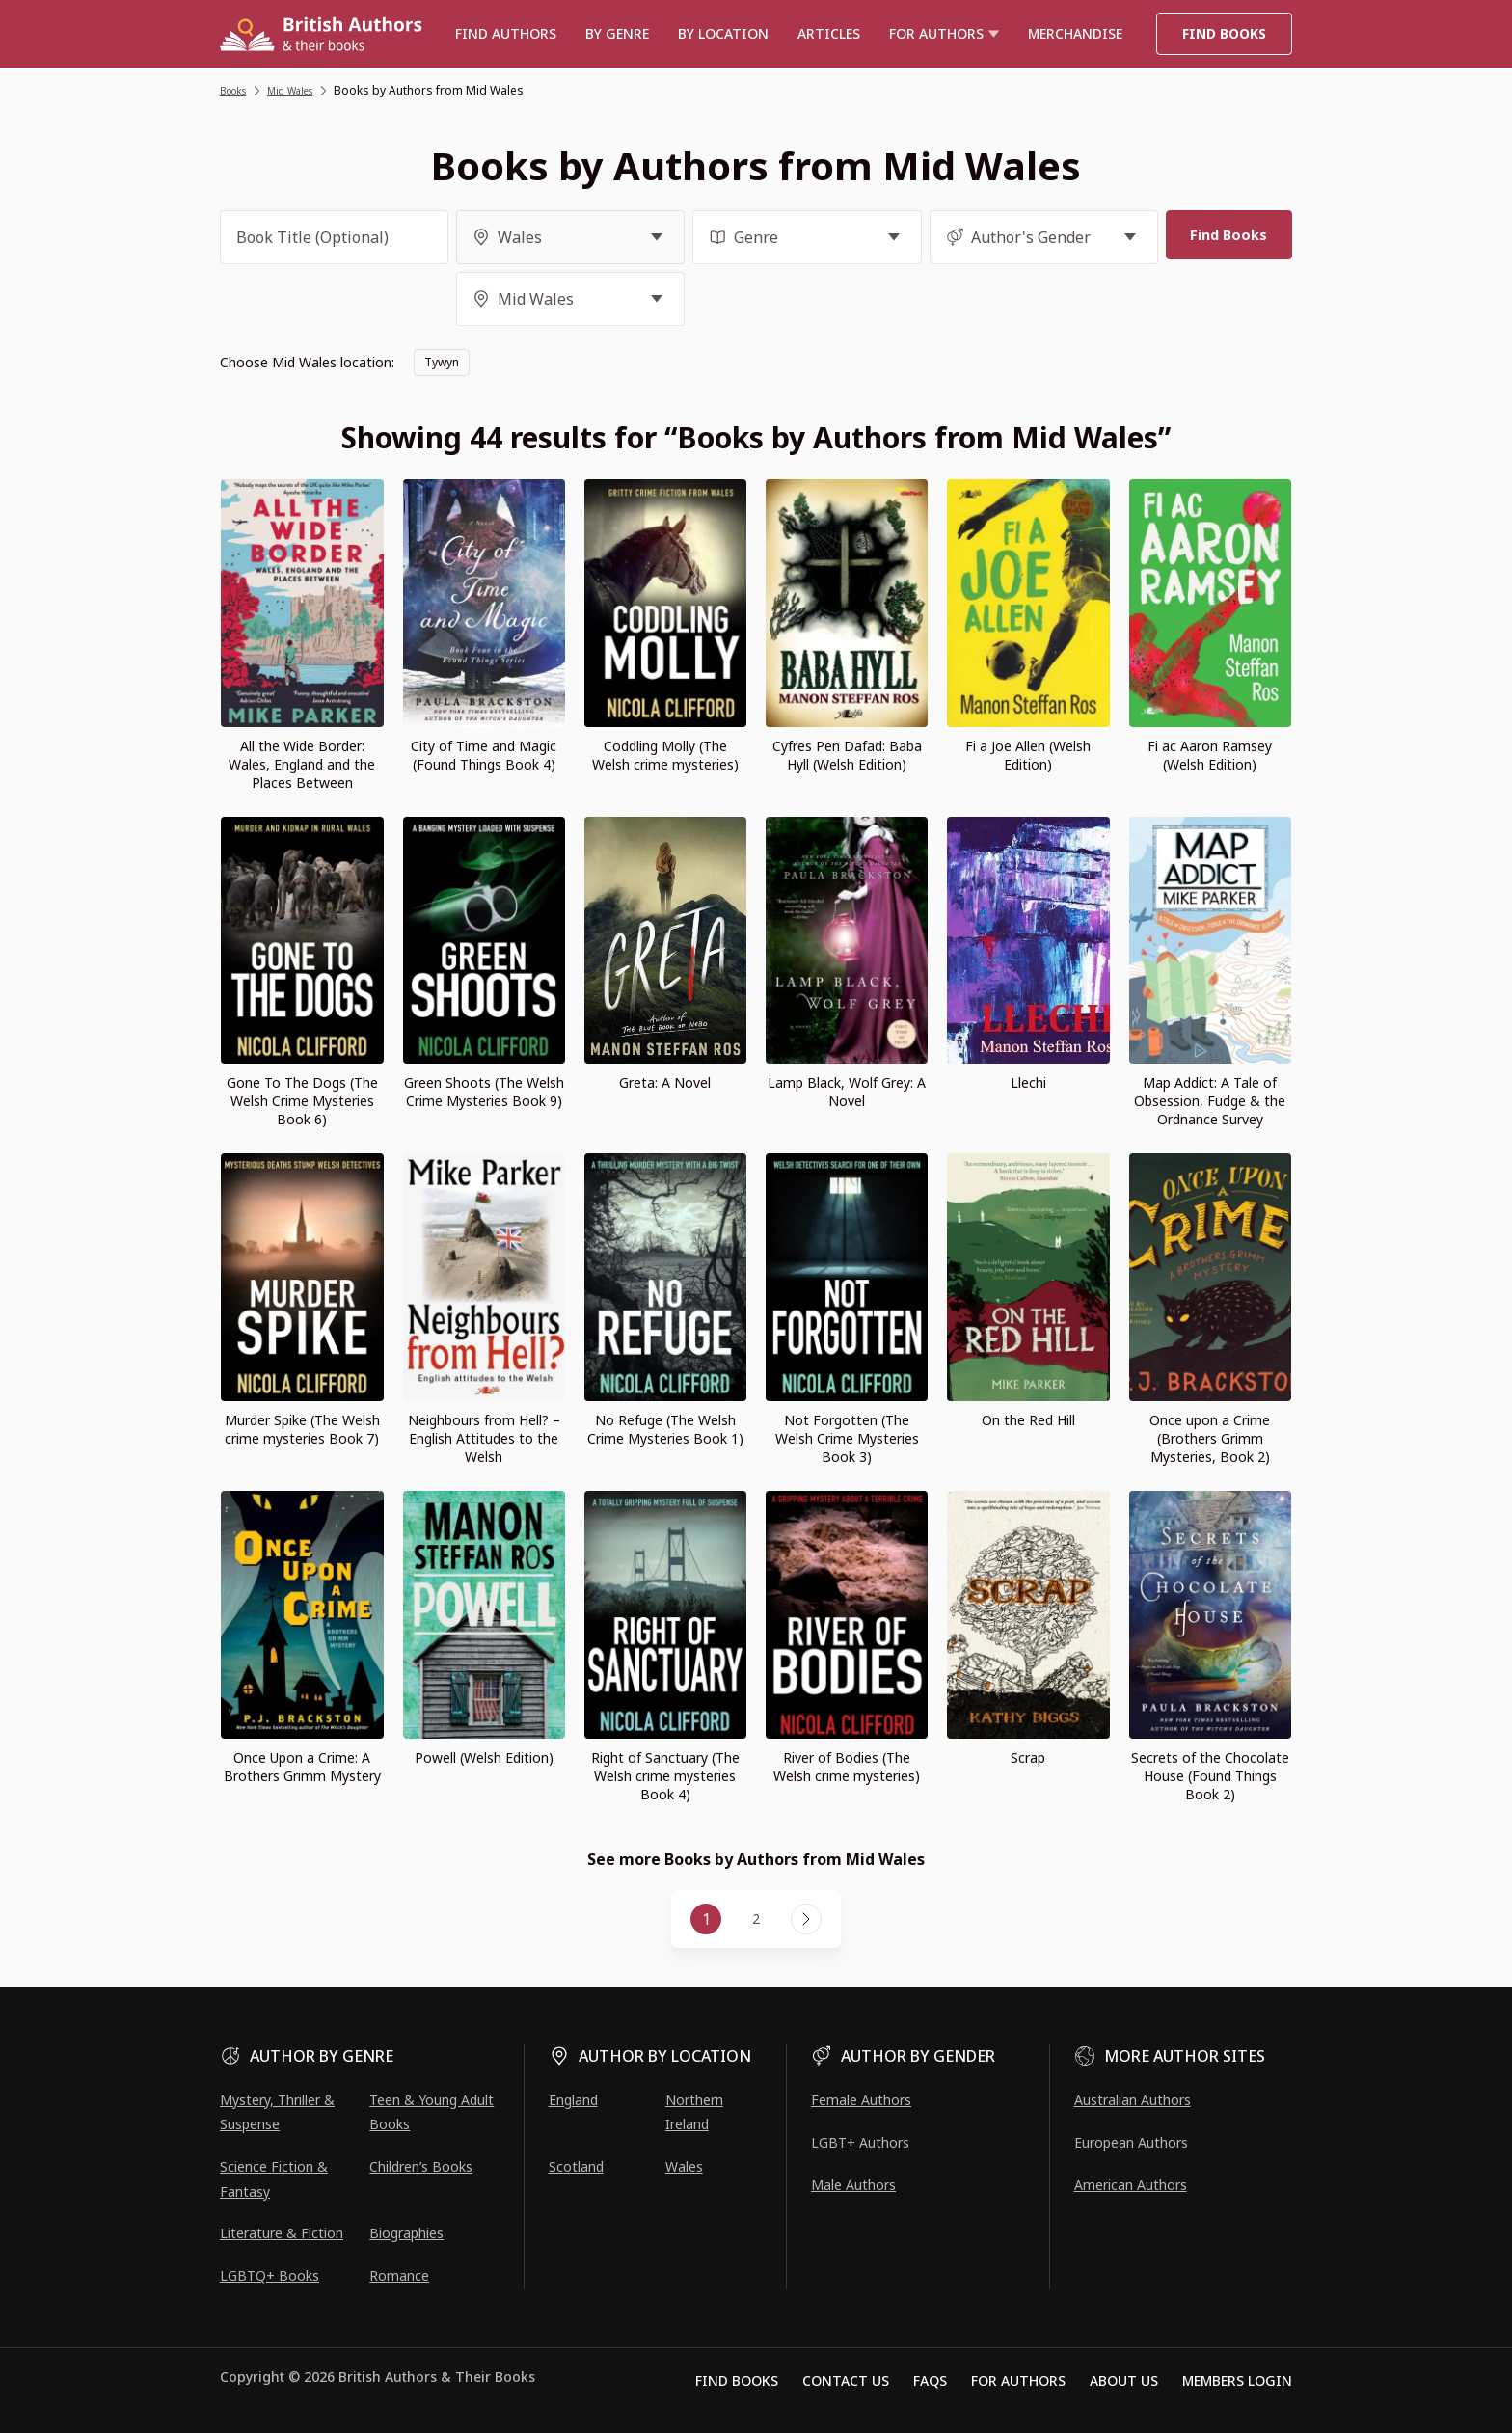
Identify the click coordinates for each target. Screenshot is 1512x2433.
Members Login (1237, 2380)
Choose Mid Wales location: (307, 362)
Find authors (505, 33)
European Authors (1131, 2142)
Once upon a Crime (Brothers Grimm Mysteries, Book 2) (1209, 1438)
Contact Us (845, 2380)
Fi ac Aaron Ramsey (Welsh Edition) (1210, 755)
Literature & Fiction (281, 2233)
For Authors (1018, 2380)
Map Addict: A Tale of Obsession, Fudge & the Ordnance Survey (1209, 1100)
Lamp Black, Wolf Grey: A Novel (847, 1091)
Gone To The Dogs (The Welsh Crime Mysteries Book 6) (302, 1100)
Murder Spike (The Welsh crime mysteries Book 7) (302, 1429)
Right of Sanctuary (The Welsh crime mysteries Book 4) (665, 1775)
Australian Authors (1132, 2100)
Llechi (1028, 1082)
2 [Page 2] (756, 1919)
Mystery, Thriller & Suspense (277, 2112)
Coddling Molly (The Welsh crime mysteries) (665, 755)
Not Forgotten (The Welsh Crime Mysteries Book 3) (847, 1438)
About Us (1124, 2380)
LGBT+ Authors (860, 2142)
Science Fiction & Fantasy (274, 2178)
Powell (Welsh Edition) (484, 1757)
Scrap (1028, 1757)
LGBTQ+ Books (269, 2275)
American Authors (1130, 2185)
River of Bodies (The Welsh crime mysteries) (846, 1766)
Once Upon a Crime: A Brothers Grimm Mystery (302, 1766)
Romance (399, 2275)
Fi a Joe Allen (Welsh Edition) (1028, 755)
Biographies (406, 2233)
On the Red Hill (1028, 1420)
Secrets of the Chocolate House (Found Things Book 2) (1210, 1775)
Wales (684, 2166)
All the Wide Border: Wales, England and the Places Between (302, 764)
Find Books (1224, 33)
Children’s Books (420, 2166)
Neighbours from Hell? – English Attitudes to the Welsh (484, 1438)
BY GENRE (617, 33)
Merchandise (1075, 33)
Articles (828, 33)
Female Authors (861, 2100)
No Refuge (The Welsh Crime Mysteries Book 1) (665, 1429)
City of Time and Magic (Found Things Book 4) (483, 755)
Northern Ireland (694, 2112)
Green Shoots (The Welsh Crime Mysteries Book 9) (484, 1091)
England (573, 2100)
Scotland (576, 2166)
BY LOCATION (723, 33)
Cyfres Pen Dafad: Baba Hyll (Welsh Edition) (847, 755)
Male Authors (853, 2185)
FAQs (930, 2380)
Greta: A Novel (665, 1082)
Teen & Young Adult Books (431, 2112)
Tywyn (444, 362)
